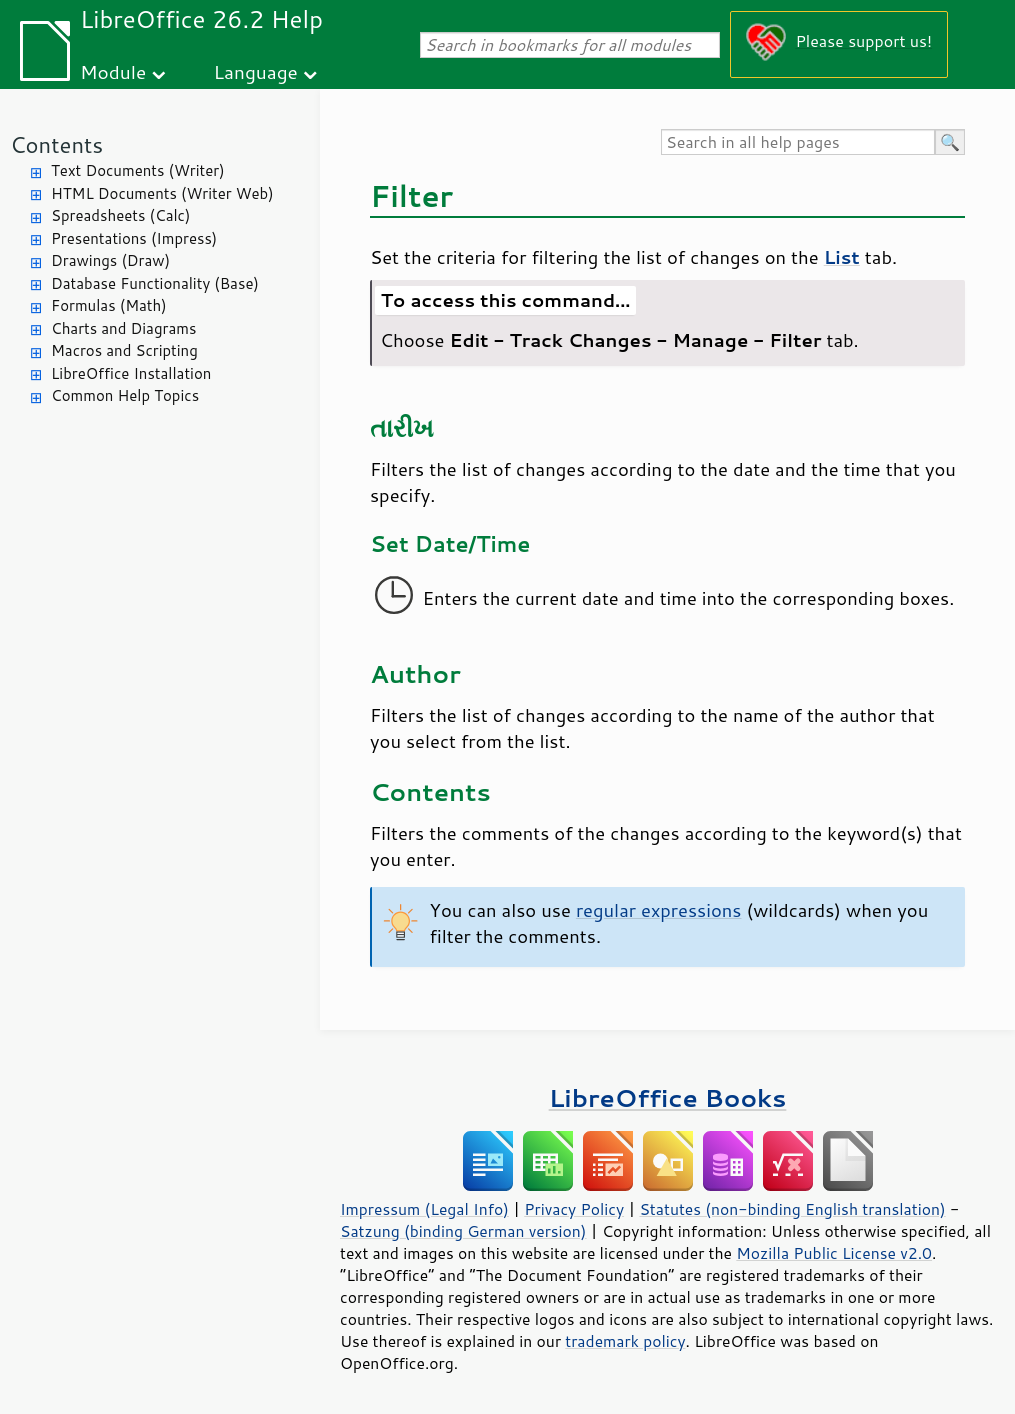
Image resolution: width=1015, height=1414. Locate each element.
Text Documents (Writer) (138, 170)
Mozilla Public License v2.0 (834, 1253)
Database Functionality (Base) (155, 283)
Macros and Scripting (124, 350)
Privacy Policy (574, 1209)
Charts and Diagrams (123, 328)
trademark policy (625, 1341)
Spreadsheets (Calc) (120, 215)
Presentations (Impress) (134, 238)
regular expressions (659, 910)
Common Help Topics (125, 395)
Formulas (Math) (109, 305)
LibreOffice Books (668, 1097)
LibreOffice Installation (131, 373)
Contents (56, 144)
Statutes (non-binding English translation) (792, 1209)
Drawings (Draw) (110, 260)
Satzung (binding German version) (463, 1231)
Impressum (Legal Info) (424, 1209)
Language (256, 71)
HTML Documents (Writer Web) (162, 193)
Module (113, 71)
